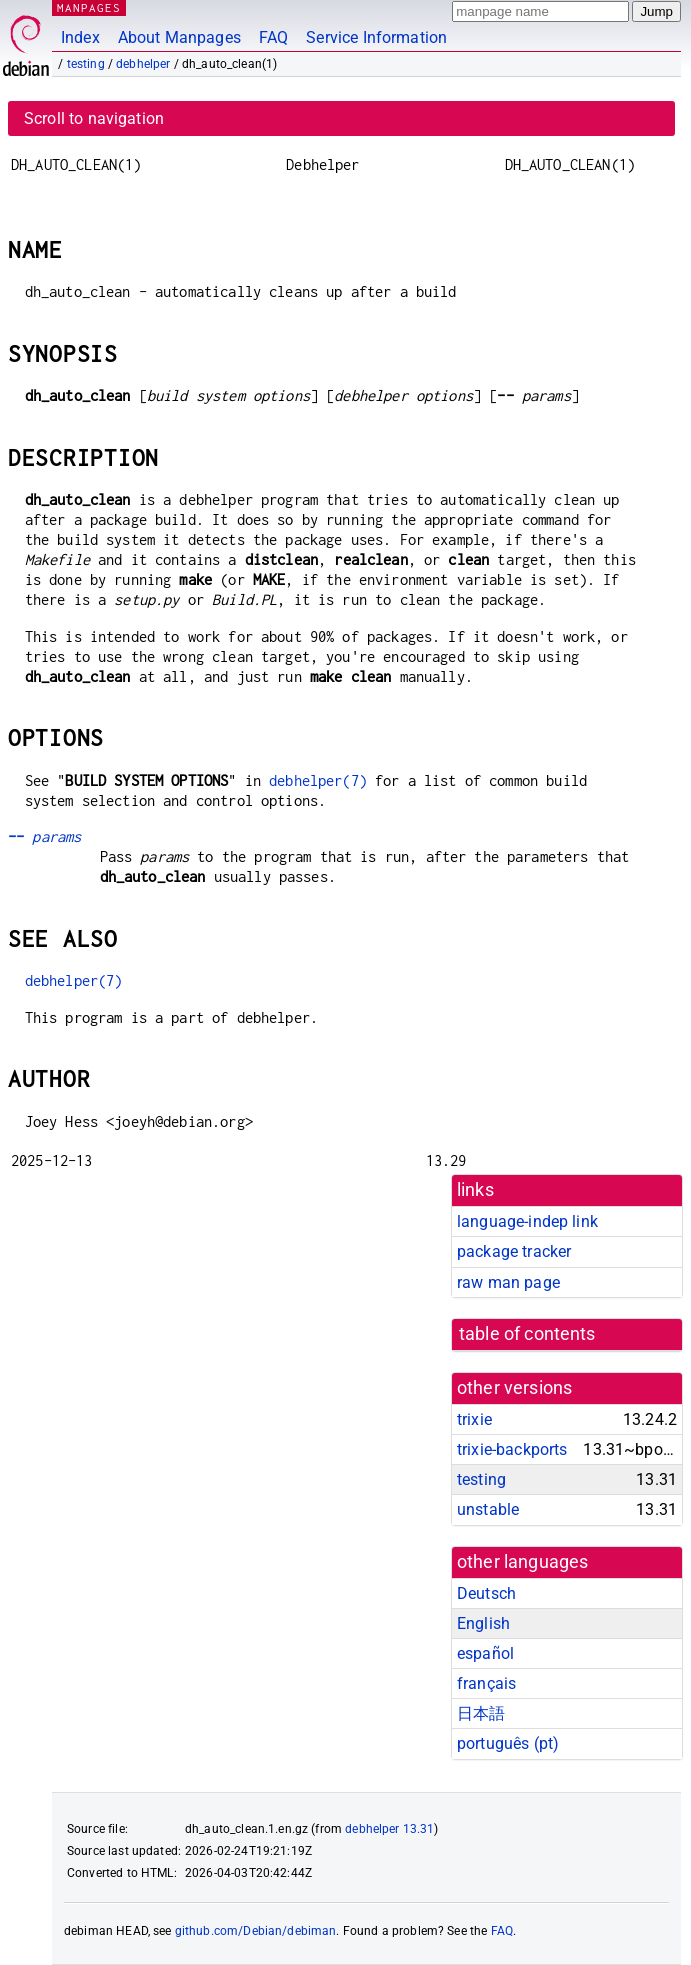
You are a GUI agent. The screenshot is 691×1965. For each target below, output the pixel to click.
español (485, 1653)
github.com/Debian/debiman (256, 1931)
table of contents (527, 1334)
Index (80, 37)
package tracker (514, 1251)
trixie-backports (512, 1449)
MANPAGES (89, 7)
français (486, 1683)
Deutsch (486, 1593)
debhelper (143, 64)
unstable (488, 1509)
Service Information (376, 37)
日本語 (481, 1713)
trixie (474, 1419)
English (483, 1623)
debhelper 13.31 (389, 1829)
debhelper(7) (318, 780)
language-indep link (527, 1221)
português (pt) (508, 1743)
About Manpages (179, 37)
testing (86, 64)
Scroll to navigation (94, 118)
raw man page (508, 1282)
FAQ (273, 37)
